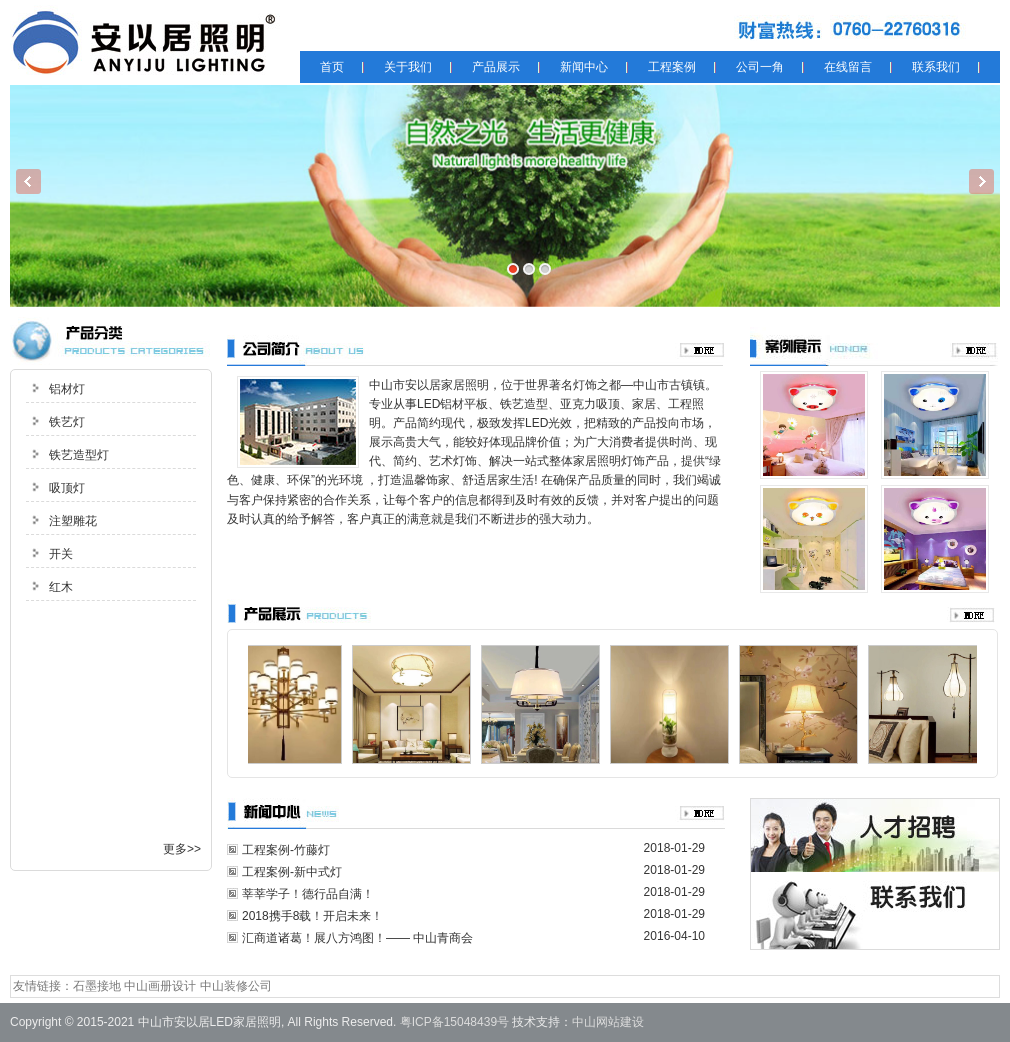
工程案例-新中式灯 (292, 872)
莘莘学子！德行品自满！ (308, 894)
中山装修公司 (236, 986)
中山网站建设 (608, 1022)
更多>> (182, 849)
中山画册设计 (160, 986)
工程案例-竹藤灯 (286, 850)
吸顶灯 (67, 488)
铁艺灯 (67, 422)
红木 (61, 587)
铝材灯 (67, 389)
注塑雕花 (73, 521)
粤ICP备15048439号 (454, 1022)
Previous (28, 181)
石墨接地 (97, 986)
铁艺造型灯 (79, 455)
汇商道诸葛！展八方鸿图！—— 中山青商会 (357, 938)
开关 (61, 554)
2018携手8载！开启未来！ (312, 916)
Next (981, 181)
